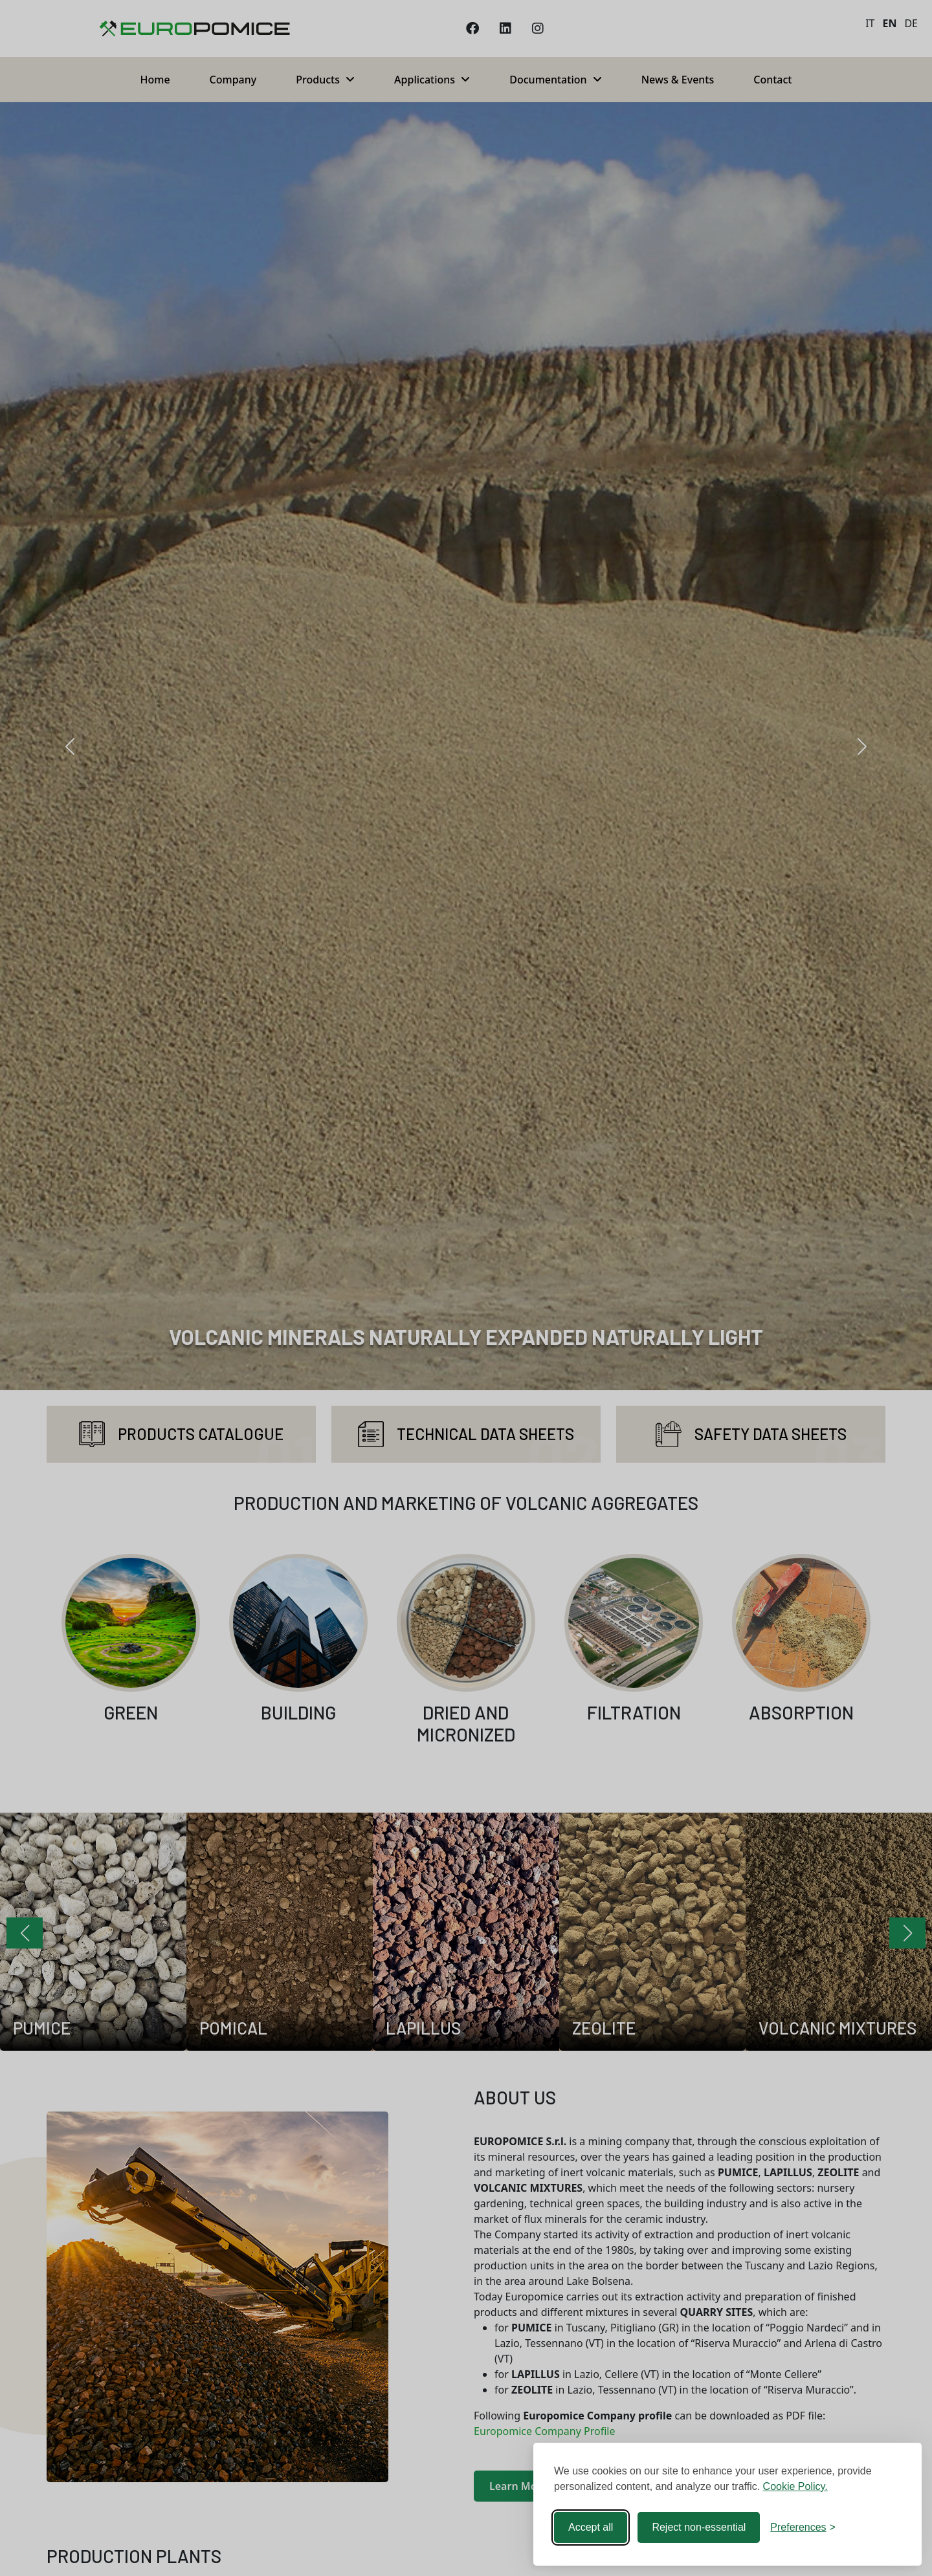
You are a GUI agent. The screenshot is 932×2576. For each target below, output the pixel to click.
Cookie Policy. (795, 2486)
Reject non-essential (699, 2527)
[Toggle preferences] (803, 2527)
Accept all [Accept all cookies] (590, 2527)
